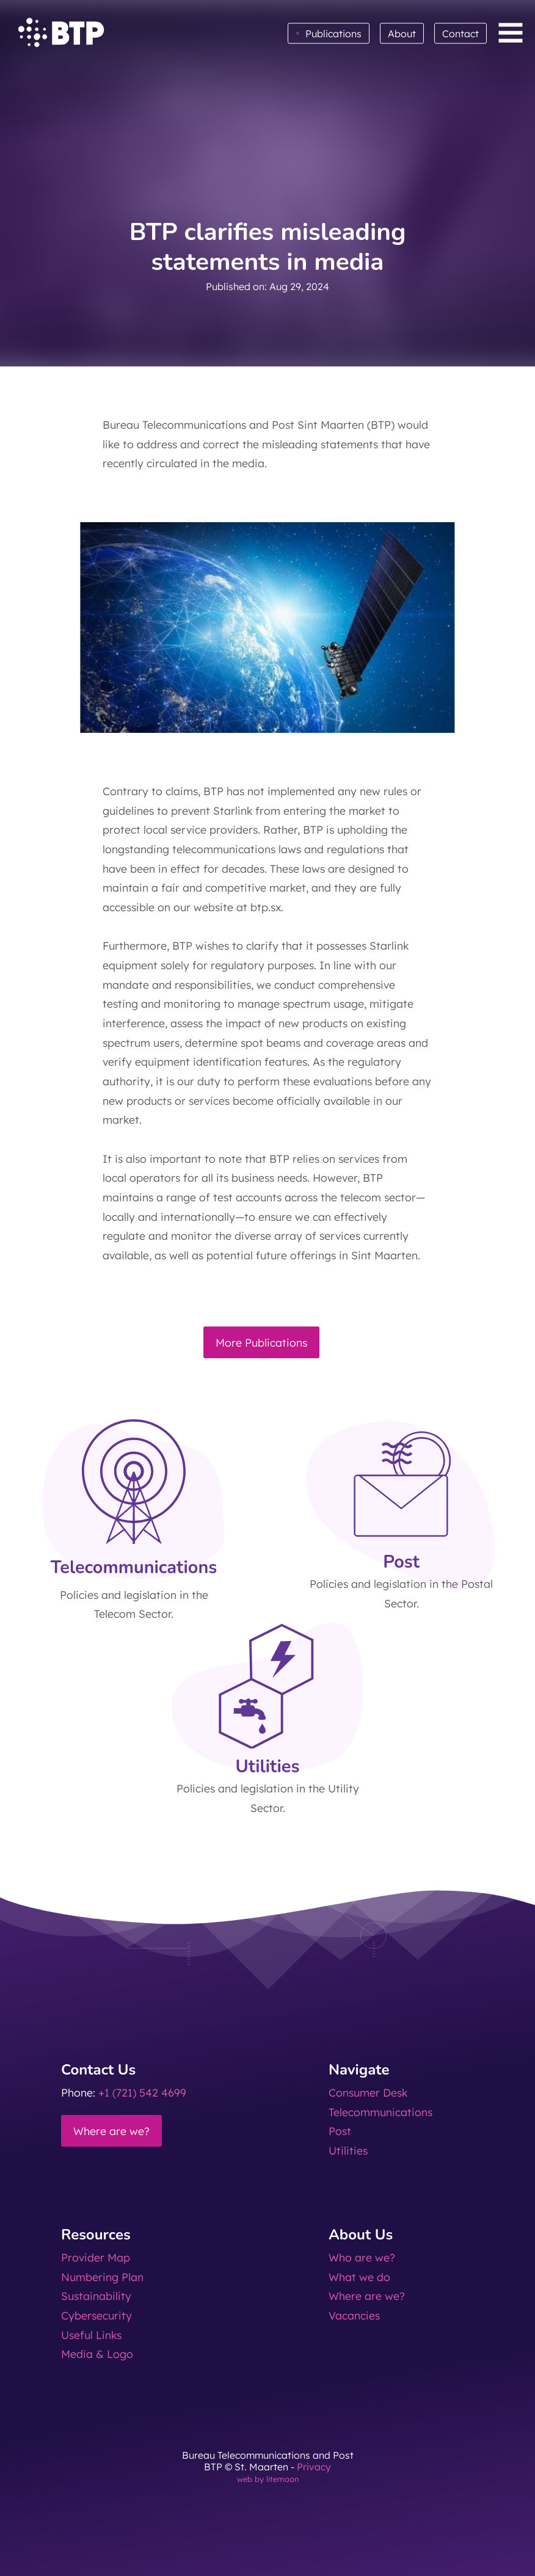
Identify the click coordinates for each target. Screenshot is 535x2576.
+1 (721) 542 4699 (142, 2092)
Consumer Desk (368, 2092)
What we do (359, 2276)
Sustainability (96, 2295)
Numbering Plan (102, 2276)
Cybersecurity (96, 2315)
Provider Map (95, 2257)
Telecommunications (380, 2112)
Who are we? (362, 2257)
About (402, 33)
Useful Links (91, 2334)
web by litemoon (268, 2479)
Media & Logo (97, 2353)
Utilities (348, 2150)
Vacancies (354, 2315)
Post (340, 2131)
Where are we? (111, 2131)
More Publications (261, 1342)
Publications (329, 33)
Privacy (314, 2467)
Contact (460, 33)
